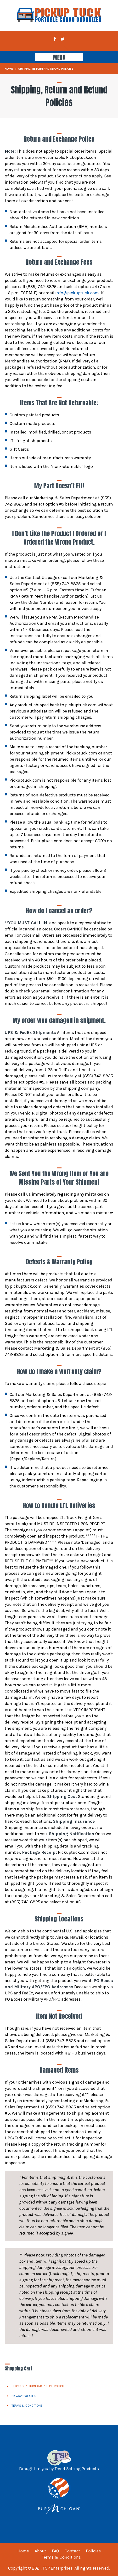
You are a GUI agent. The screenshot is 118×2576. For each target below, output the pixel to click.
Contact (72, 2551)
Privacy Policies (23, 2396)
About (40, 2551)
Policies (93, 2551)
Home (9, 68)
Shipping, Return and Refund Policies (39, 2386)
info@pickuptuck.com (77, 292)
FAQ (55, 2551)
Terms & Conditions (27, 2405)
